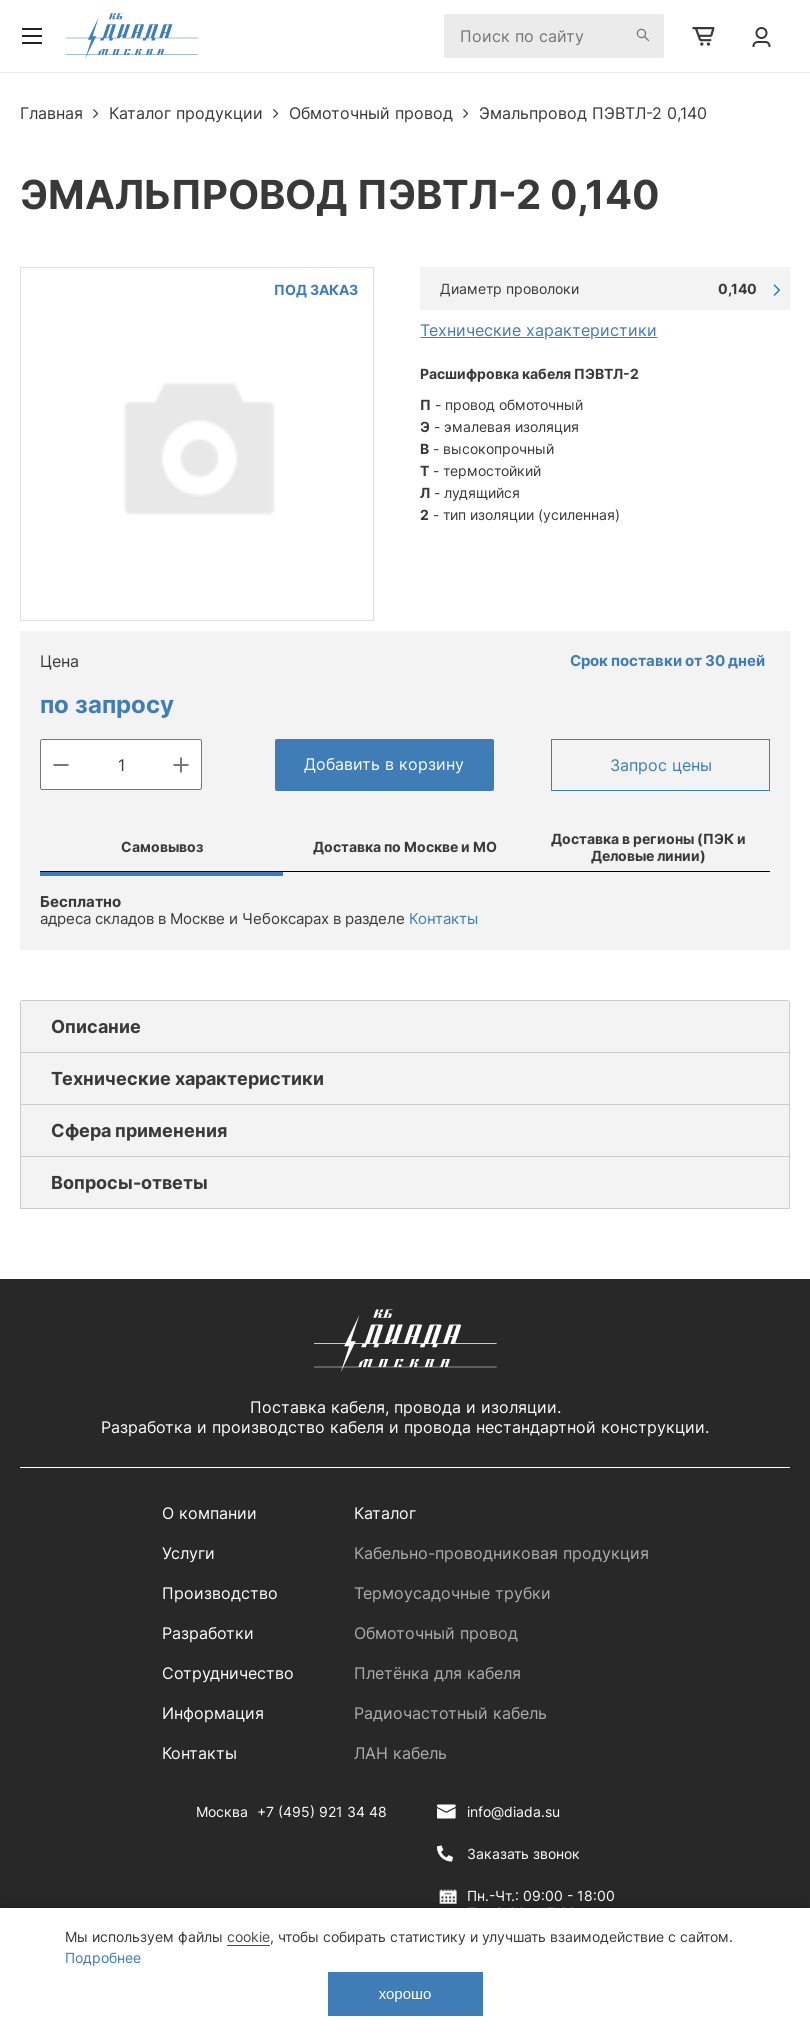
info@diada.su (513, 1811)
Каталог (385, 1513)
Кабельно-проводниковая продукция (501, 1553)
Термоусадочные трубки (452, 1593)
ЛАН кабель (400, 1753)
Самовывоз (162, 846)
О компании (209, 1513)
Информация (213, 1713)
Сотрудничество (228, 1673)
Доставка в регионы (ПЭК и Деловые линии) (648, 847)
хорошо (405, 1993)
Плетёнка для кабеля (437, 1673)
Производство (220, 1593)
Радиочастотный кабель (450, 1713)
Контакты (443, 918)
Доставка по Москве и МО (405, 846)
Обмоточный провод (436, 1633)
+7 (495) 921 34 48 (322, 1811)
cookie (248, 1936)
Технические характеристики (538, 330)
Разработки (208, 1633)
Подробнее (103, 1957)
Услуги (188, 1553)
